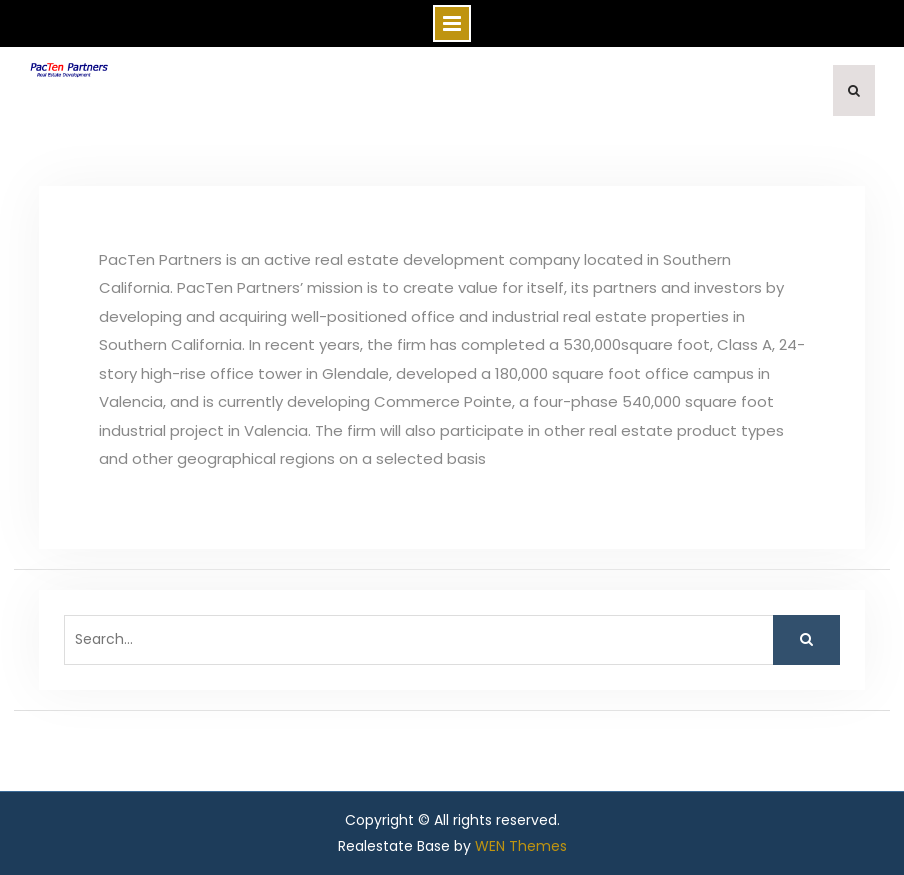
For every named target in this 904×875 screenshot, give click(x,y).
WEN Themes (521, 846)
